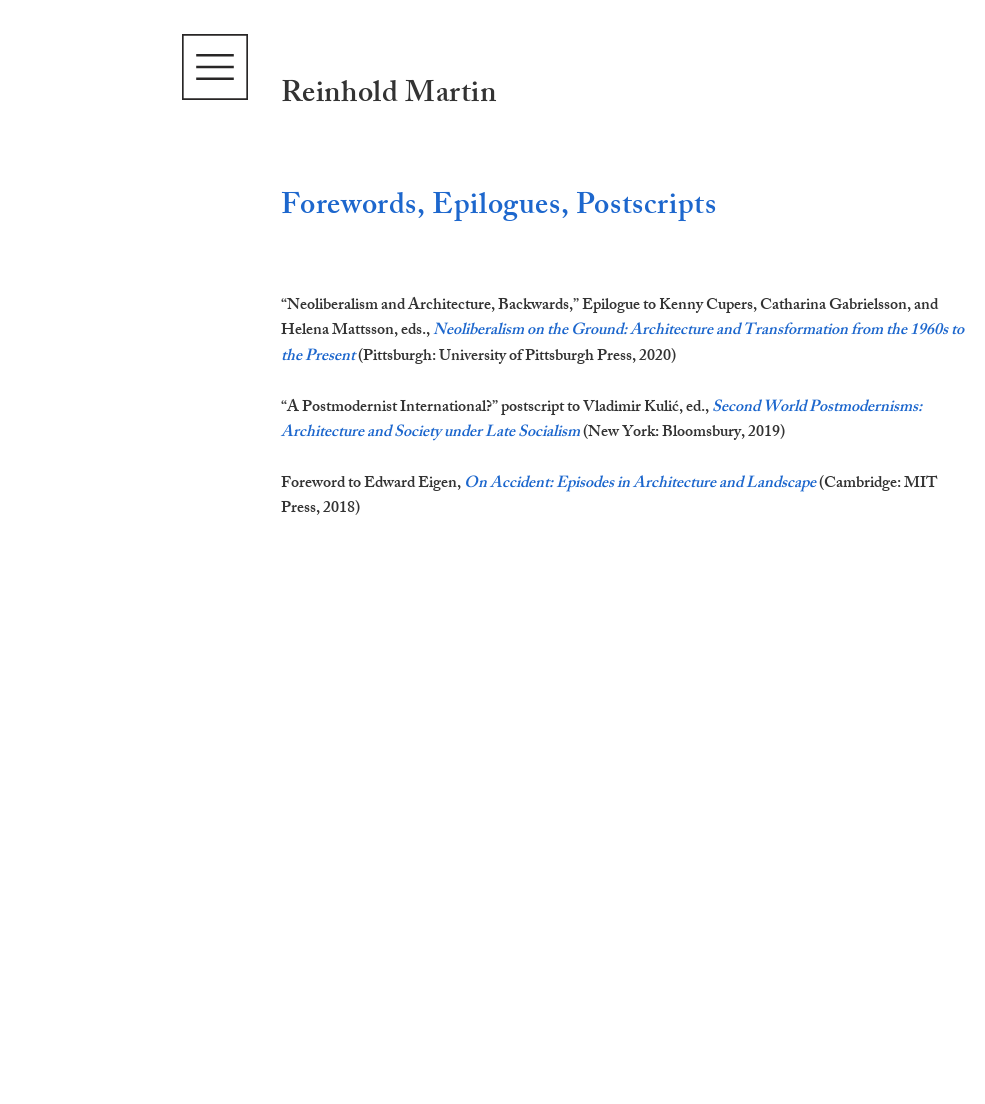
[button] (215, 67)
